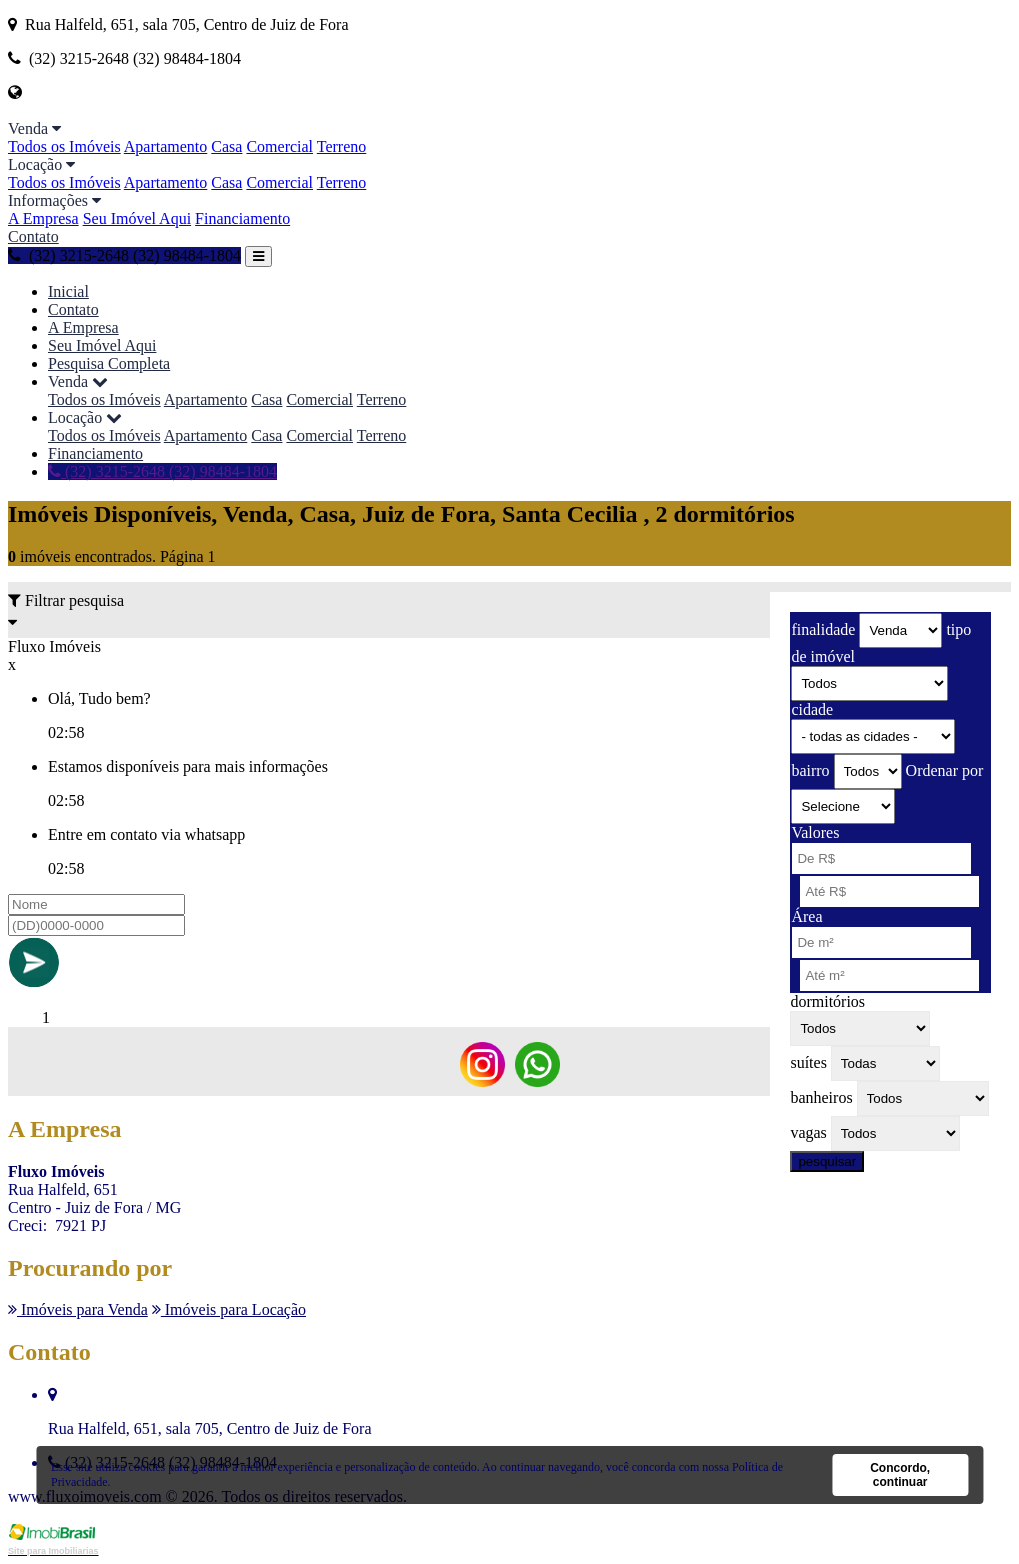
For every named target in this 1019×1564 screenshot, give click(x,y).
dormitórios (827, 1001)
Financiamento (242, 218)
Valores (815, 832)
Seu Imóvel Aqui (137, 218)
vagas (808, 1132)
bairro (810, 770)
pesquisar (827, 1161)
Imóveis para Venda (78, 1309)
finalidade (823, 629)
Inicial (68, 291)
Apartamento (166, 146)
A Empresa (43, 218)
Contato (33, 236)
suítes (808, 1062)
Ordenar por (945, 770)
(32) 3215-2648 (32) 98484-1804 (124, 255)
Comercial (279, 146)
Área (806, 916)
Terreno (342, 146)
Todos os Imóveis (64, 146)
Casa (226, 146)
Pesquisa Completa (109, 363)
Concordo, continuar (900, 1475)
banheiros (821, 1097)
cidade (812, 709)
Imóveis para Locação (229, 1309)
